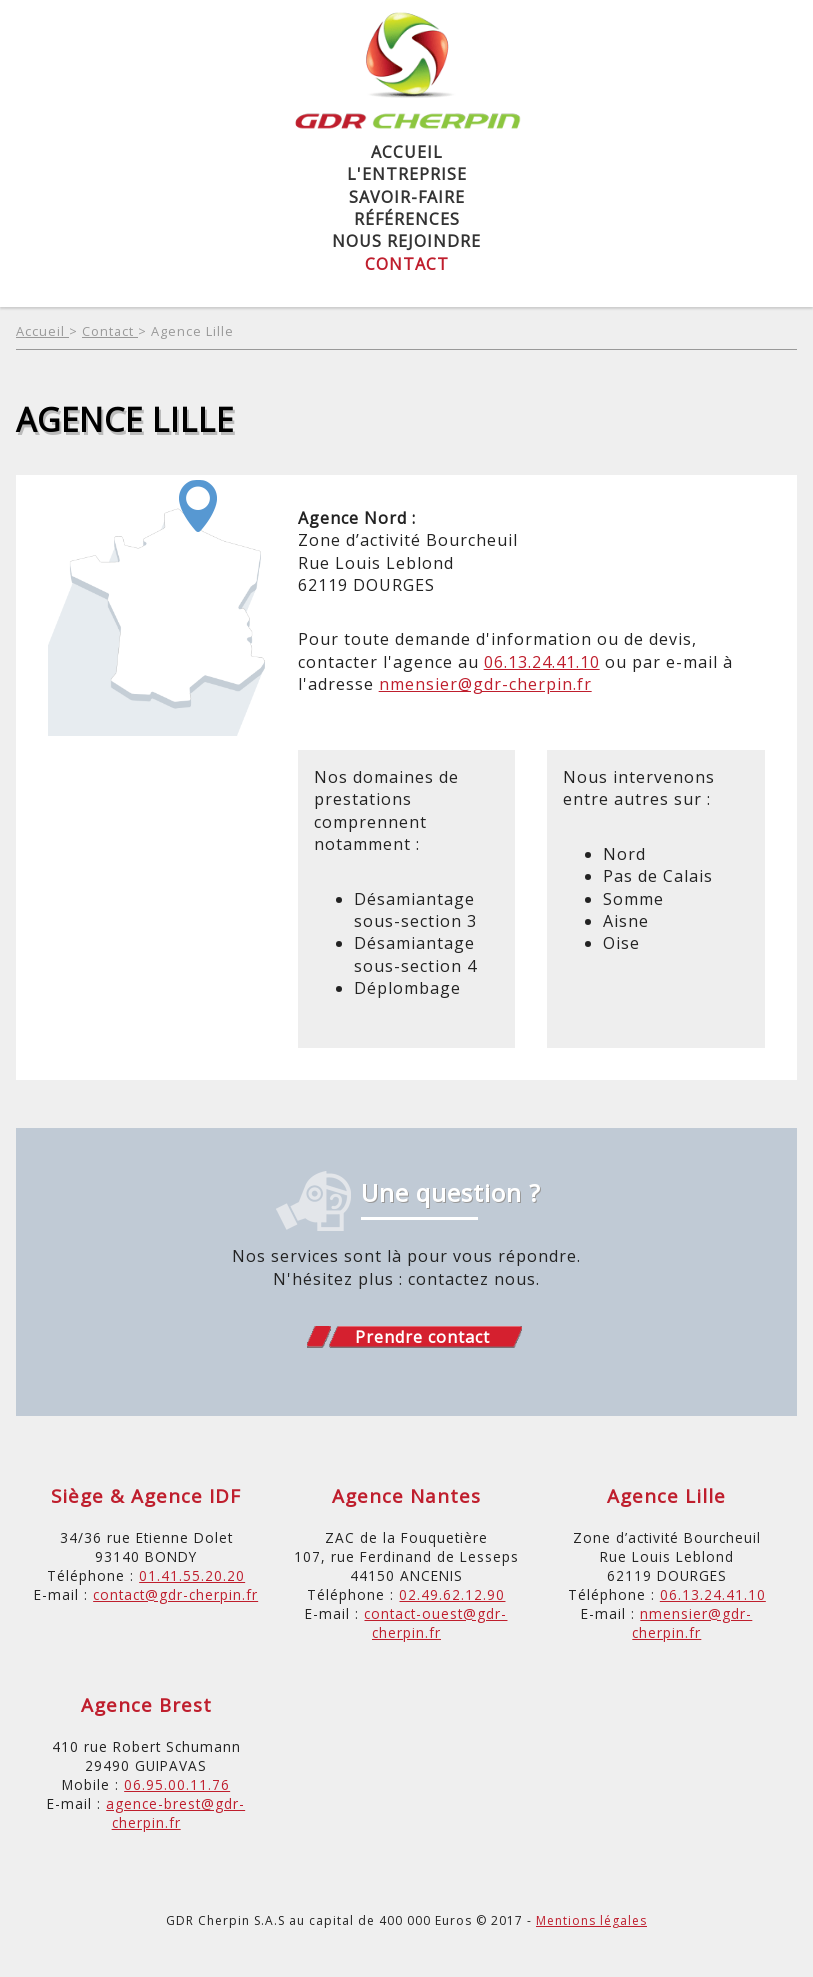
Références (407, 219)
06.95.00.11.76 (177, 1784)
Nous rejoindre (406, 241)
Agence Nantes (406, 1495)
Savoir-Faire (407, 197)
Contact (407, 264)
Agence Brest (146, 1704)
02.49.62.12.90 (452, 1594)
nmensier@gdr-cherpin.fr (485, 684)
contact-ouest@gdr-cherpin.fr (435, 1623)
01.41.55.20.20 (192, 1575)
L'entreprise (407, 174)
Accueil (407, 152)
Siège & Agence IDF (146, 1495)
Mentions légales (591, 1920)
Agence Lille (192, 331)
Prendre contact (422, 1337)
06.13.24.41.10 (542, 662)
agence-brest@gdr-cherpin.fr (175, 1813)
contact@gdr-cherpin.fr (175, 1594)
